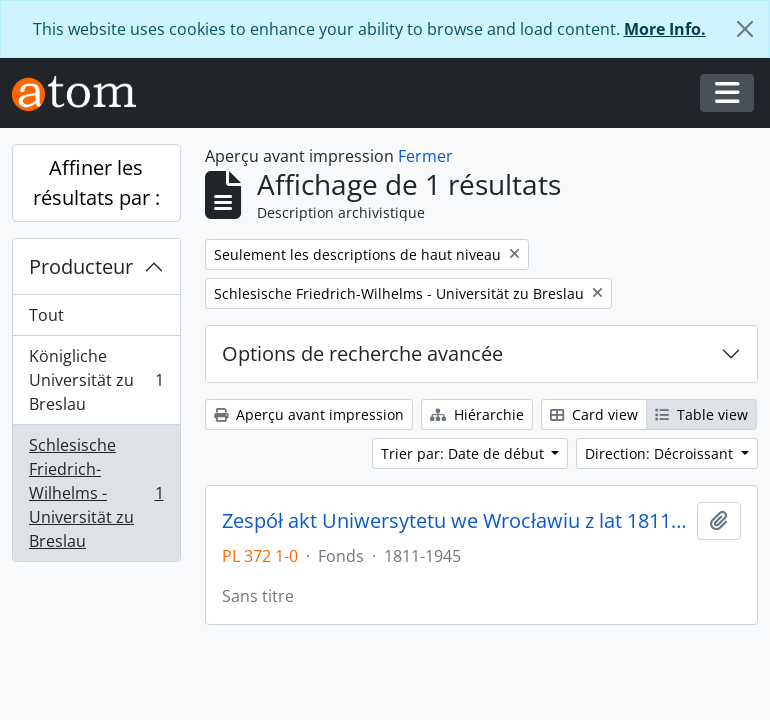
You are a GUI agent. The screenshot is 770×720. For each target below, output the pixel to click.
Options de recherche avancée (362, 353)
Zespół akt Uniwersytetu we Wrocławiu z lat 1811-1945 (456, 521)
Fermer (425, 156)
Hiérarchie (477, 414)
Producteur (81, 266)
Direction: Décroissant (661, 453)
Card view (594, 414)
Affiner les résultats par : (96, 182)
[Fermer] (745, 29)
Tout (46, 315)
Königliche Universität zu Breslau (96, 380)
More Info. (665, 29)
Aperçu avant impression (309, 414)
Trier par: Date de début (464, 453)
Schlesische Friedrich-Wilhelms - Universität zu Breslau (96, 493)
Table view (701, 414)
